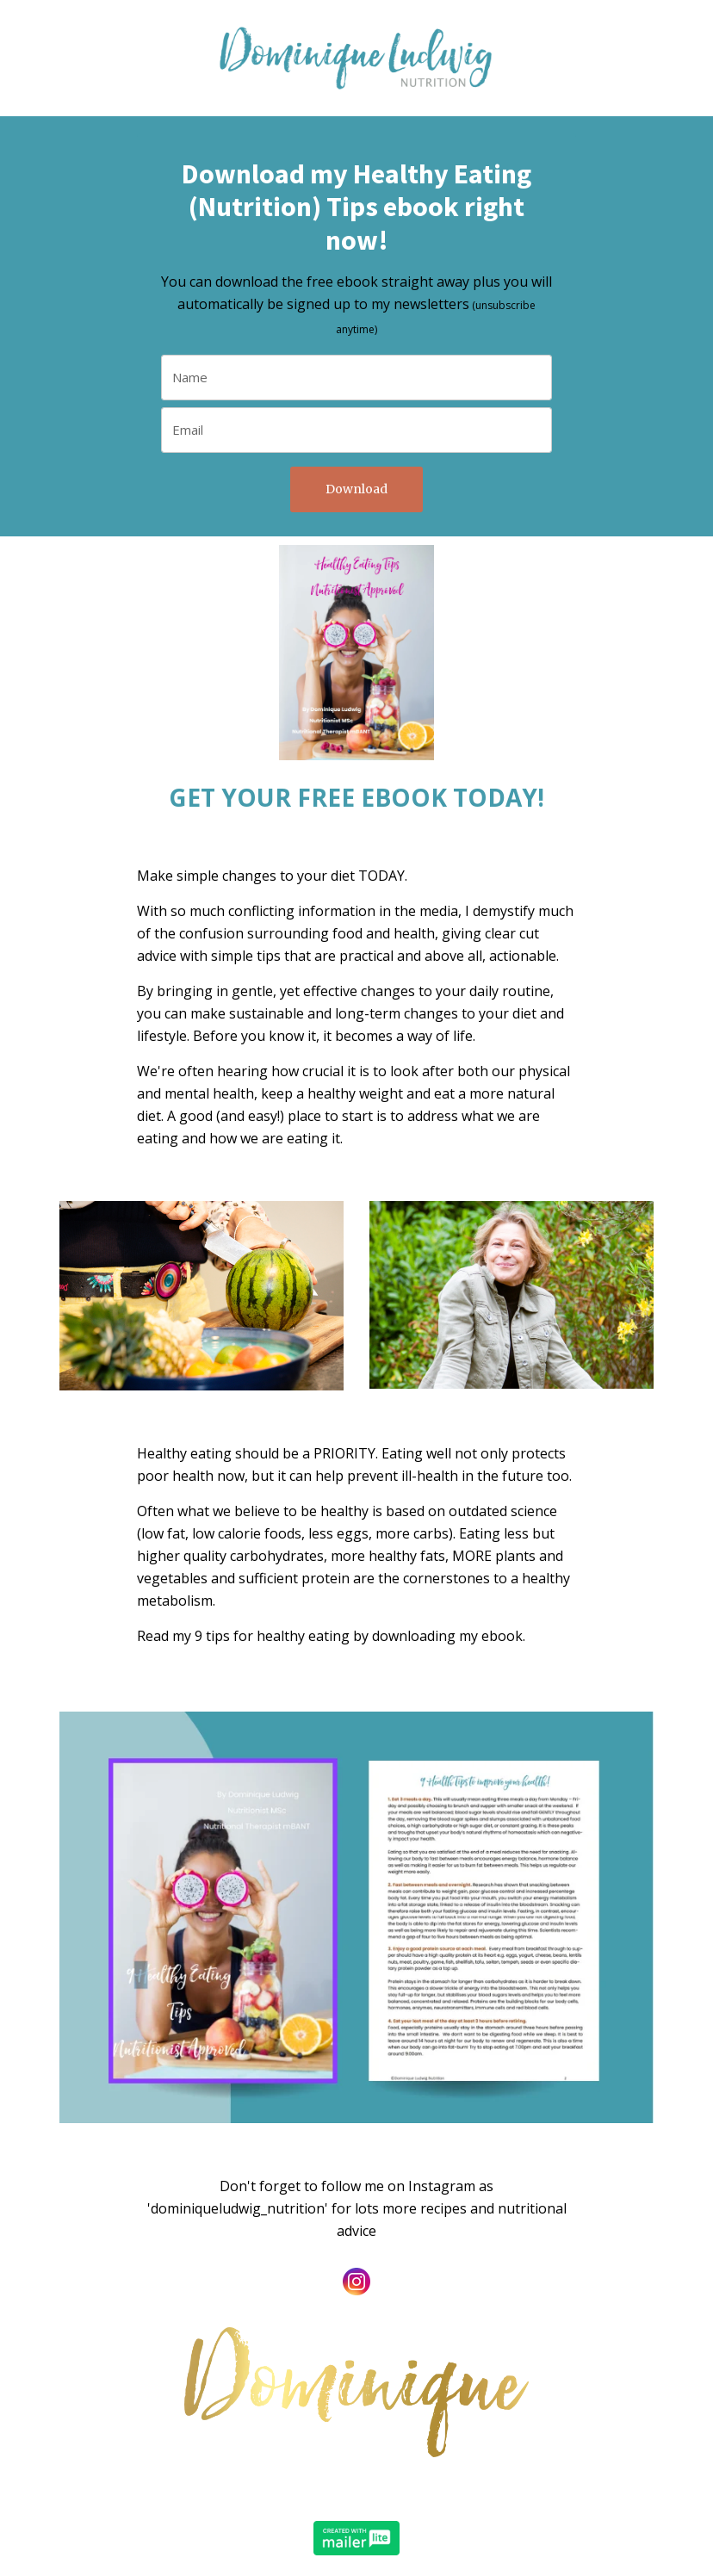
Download (357, 489)
